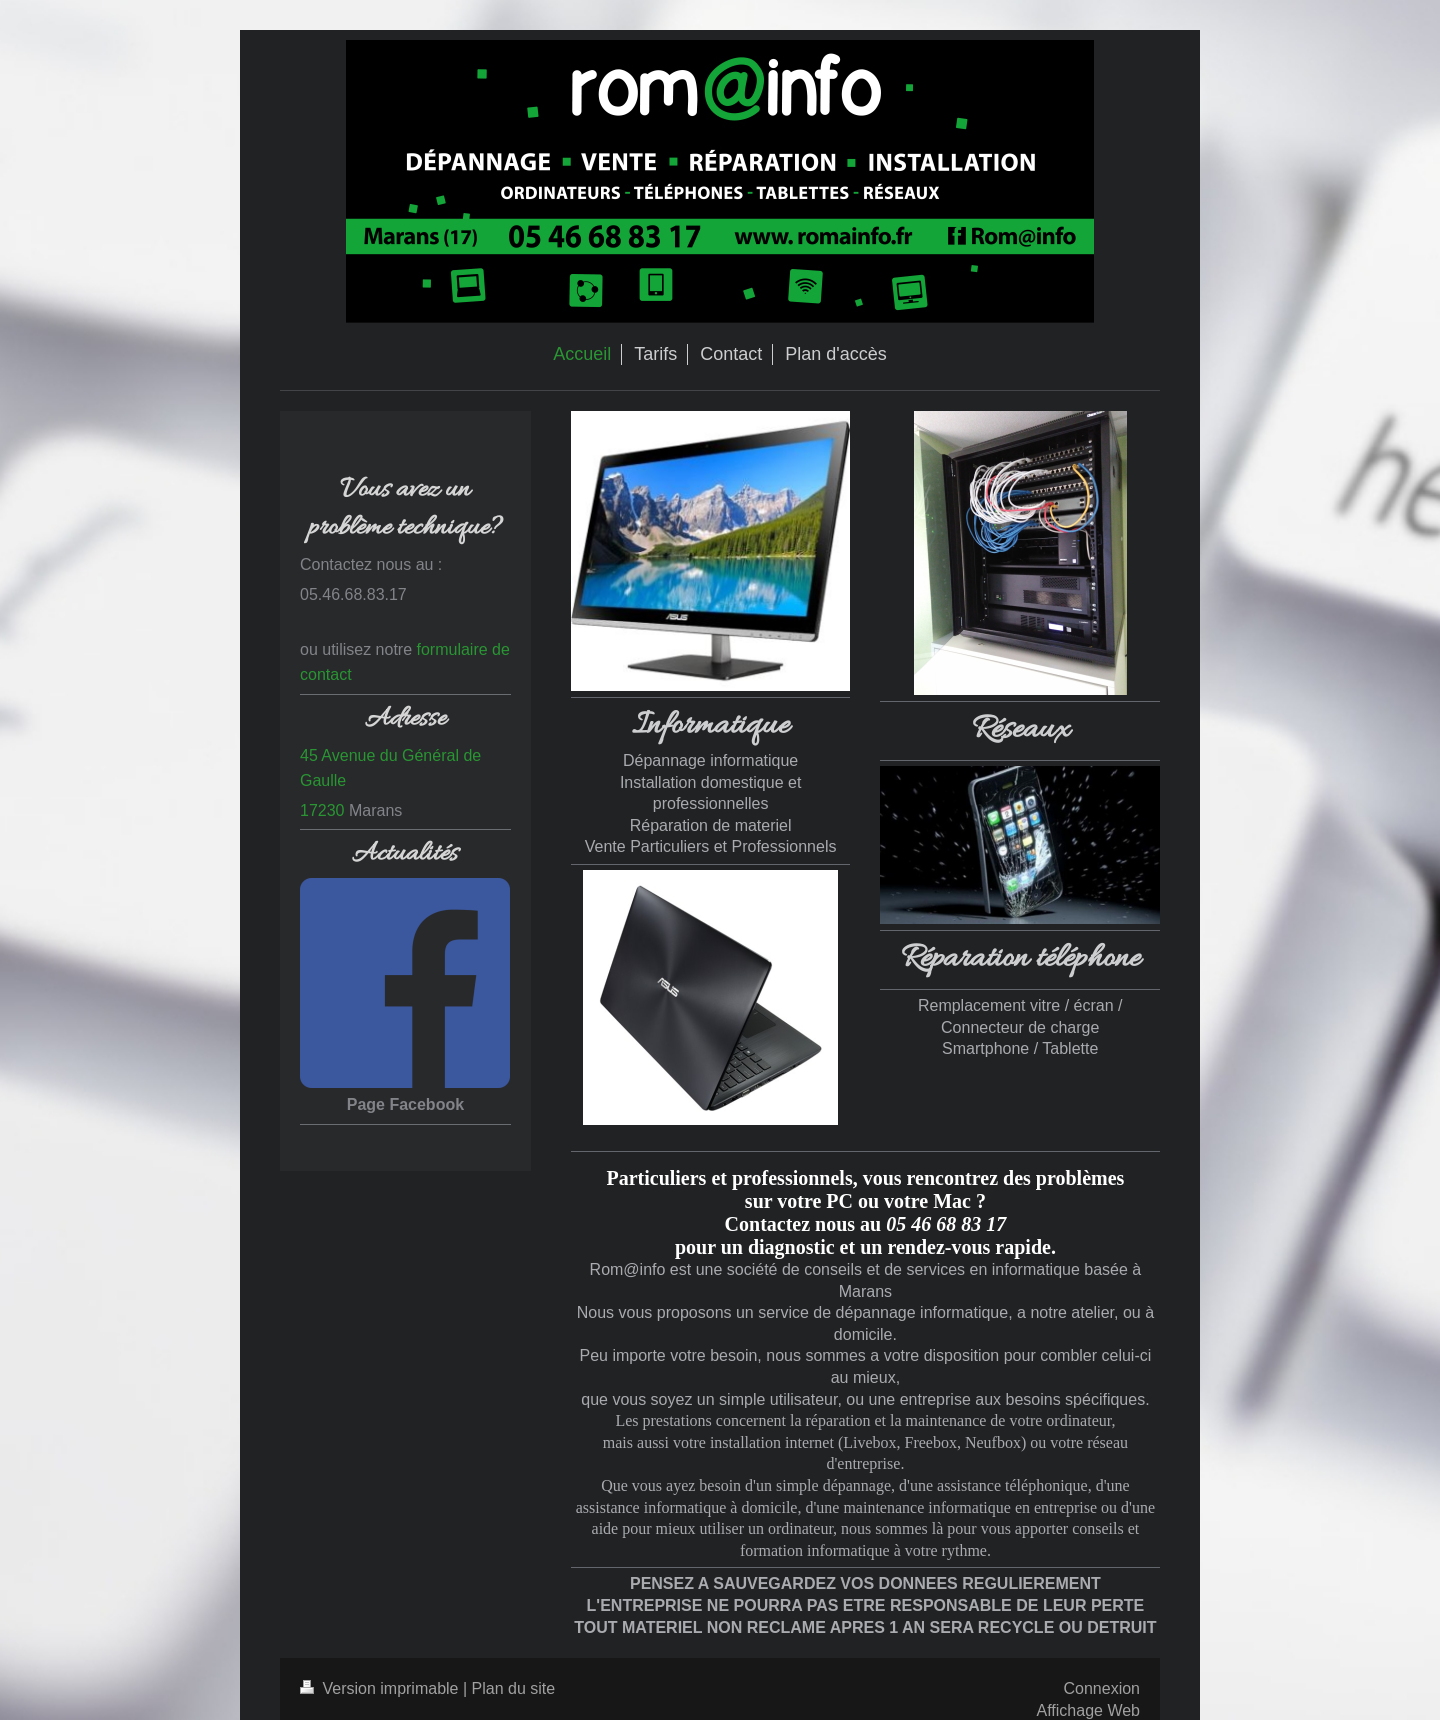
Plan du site (514, 1688)
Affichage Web (1088, 1710)
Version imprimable (381, 1688)
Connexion (1102, 1688)
